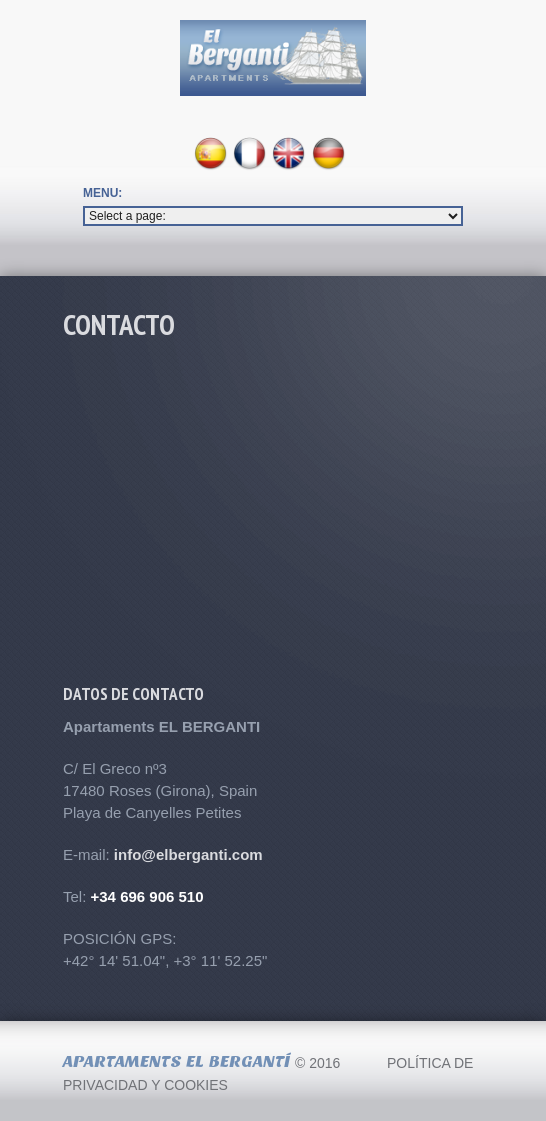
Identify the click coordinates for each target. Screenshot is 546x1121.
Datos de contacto (133, 694)
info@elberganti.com (188, 854)
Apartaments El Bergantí (176, 1061)
